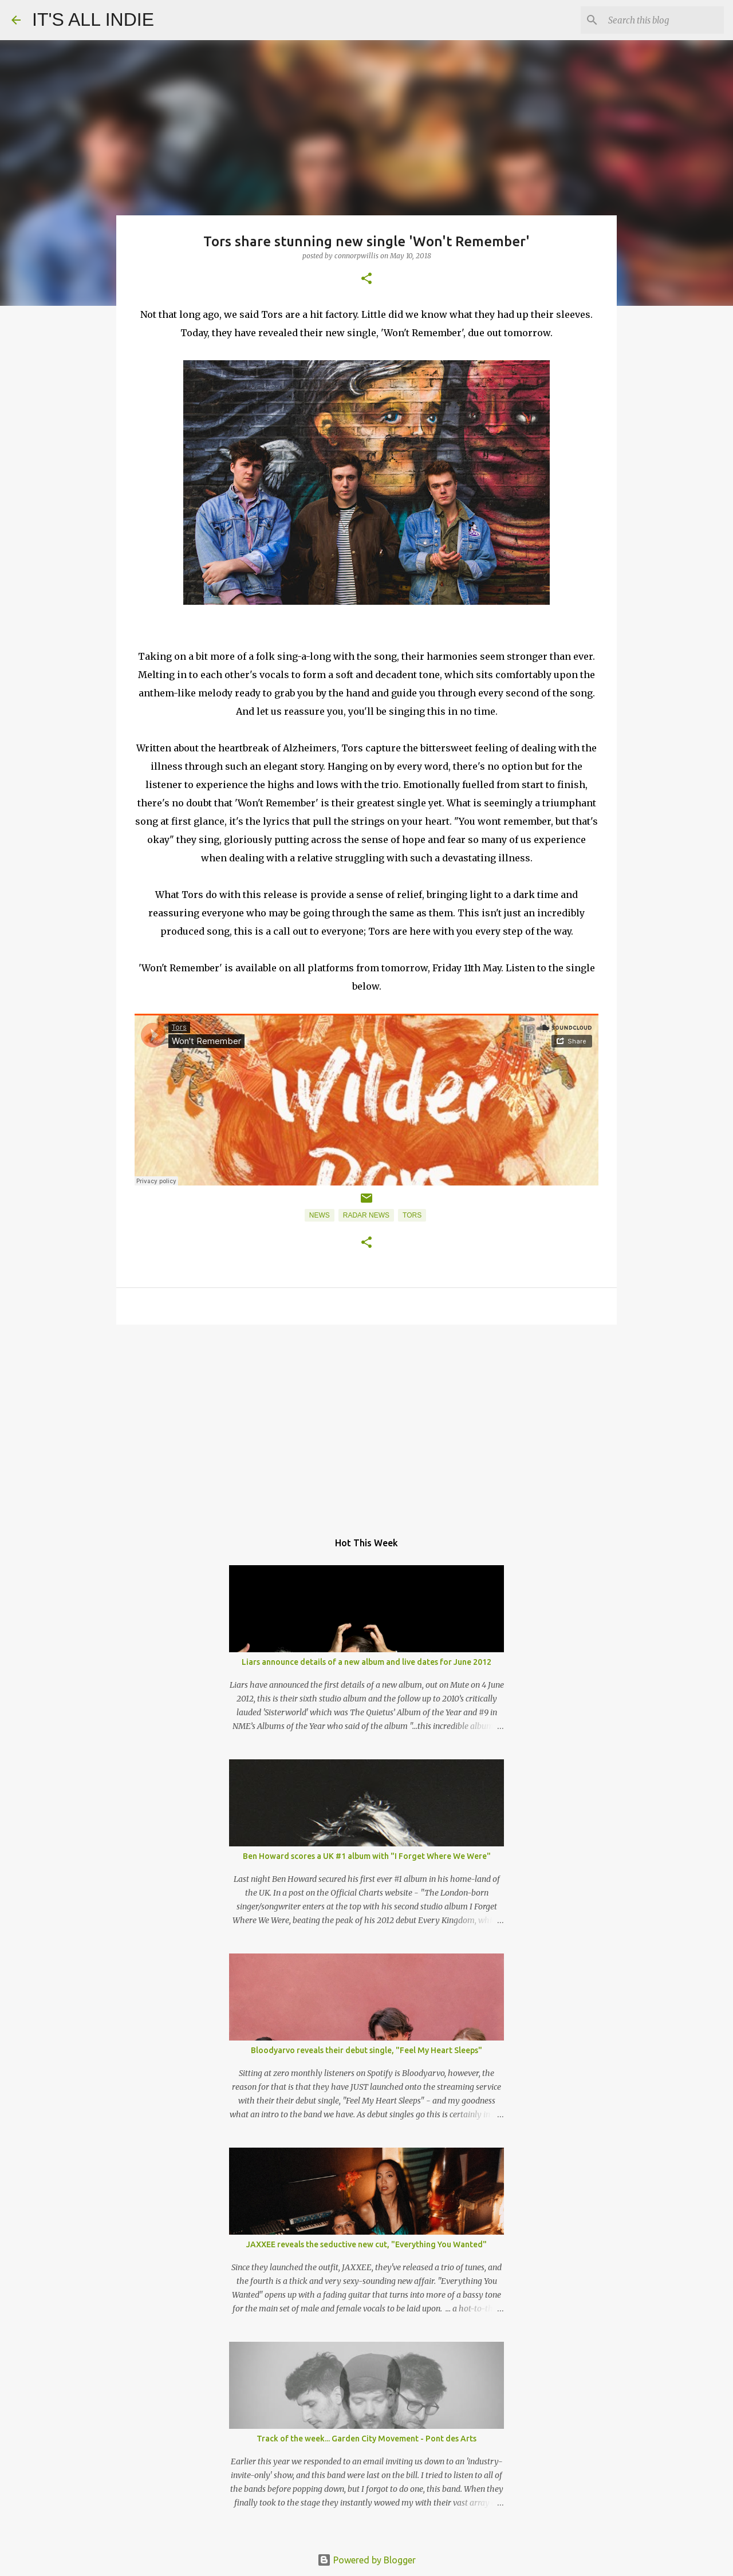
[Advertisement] (366, 1422)
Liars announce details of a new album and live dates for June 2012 (366, 1662)
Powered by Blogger (366, 2560)
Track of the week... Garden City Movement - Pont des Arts (366, 2438)
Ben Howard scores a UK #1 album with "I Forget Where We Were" (367, 1856)
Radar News (366, 1215)
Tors (412, 1215)
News (319, 1215)
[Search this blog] (664, 20)
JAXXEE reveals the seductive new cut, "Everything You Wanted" (366, 2244)
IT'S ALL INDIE (93, 19)
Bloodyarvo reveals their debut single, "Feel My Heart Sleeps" (366, 2050)
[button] (366, 279)
